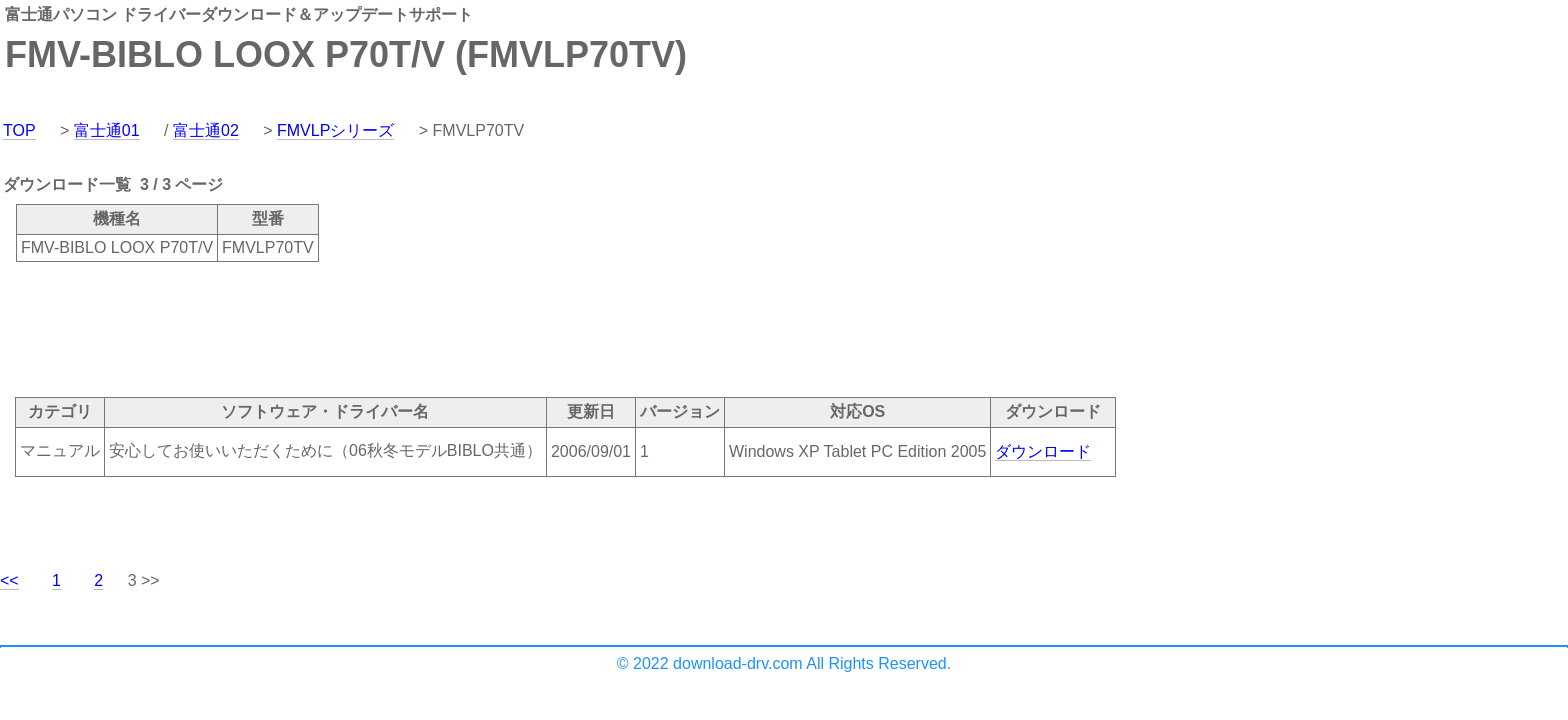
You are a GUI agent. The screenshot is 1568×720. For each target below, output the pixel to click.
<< (9, 580)
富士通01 (107, 130)
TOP (19, 130)
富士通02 (206, 130)
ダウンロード (1043, 451)
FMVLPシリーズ (335, 130)
